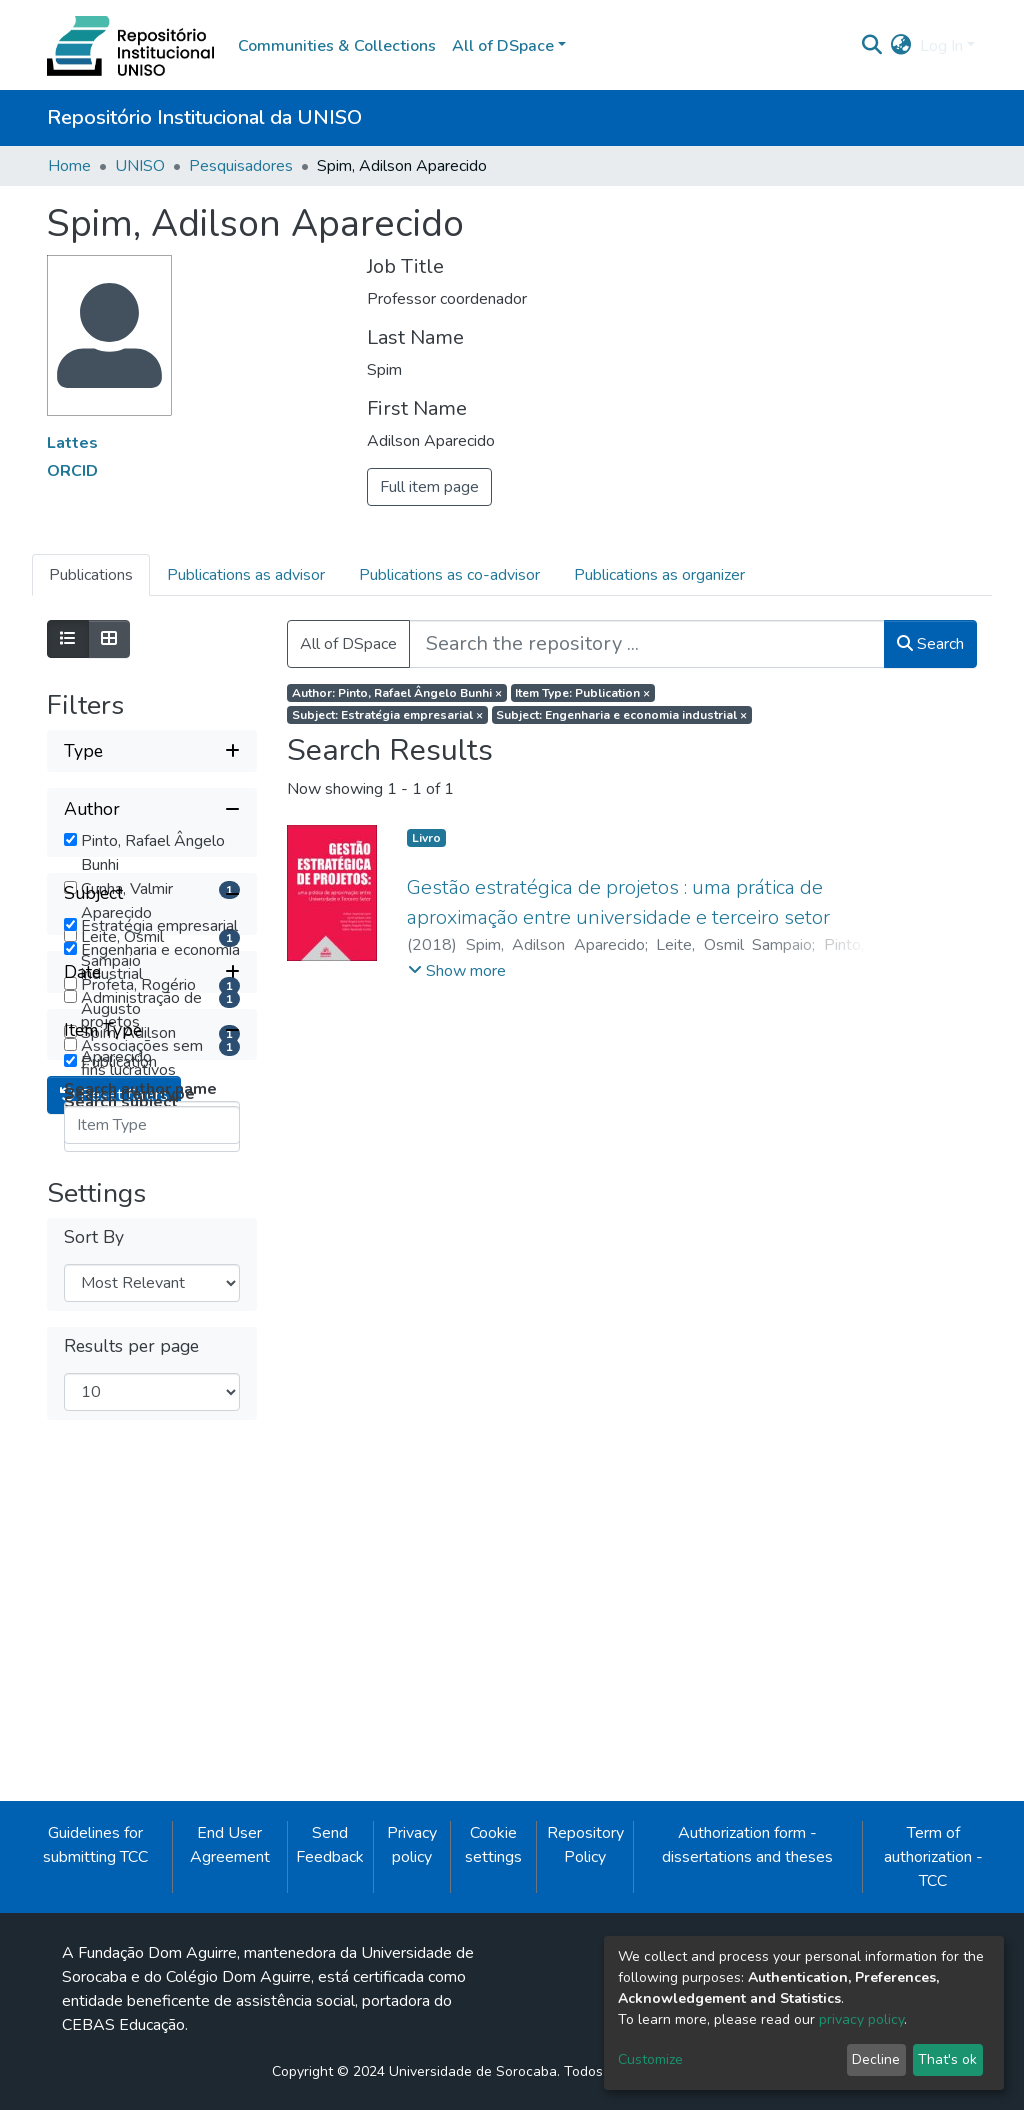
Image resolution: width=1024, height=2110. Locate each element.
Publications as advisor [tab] (246, 575)
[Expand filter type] (152, 751)
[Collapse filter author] (152, 809)
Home (69, 166)
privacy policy (861, 2019)
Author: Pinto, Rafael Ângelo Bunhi (397, 693)
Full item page (429, 487)
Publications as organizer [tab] (659, 575)
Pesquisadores (241, 166)
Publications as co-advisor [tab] (449, 575)
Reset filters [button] (114, 1705)
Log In (941, 46)
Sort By (94, 1847)
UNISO (140, 166)
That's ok (947, 2059)
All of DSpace (348, 644)
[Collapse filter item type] (152, 1547)
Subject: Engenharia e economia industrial (621, 715)
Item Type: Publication (582, 693)
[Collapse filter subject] (152, 1185)
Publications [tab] (91, 575)
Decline (876, 2059)
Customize (650, 2059)
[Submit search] (872, 46)
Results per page (131, 1957)
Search (930, 644)
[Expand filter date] (152, 1489)
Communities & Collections (337, 46)
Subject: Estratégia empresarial (387, 715)
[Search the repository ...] (647, 644)
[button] (901, 46)
